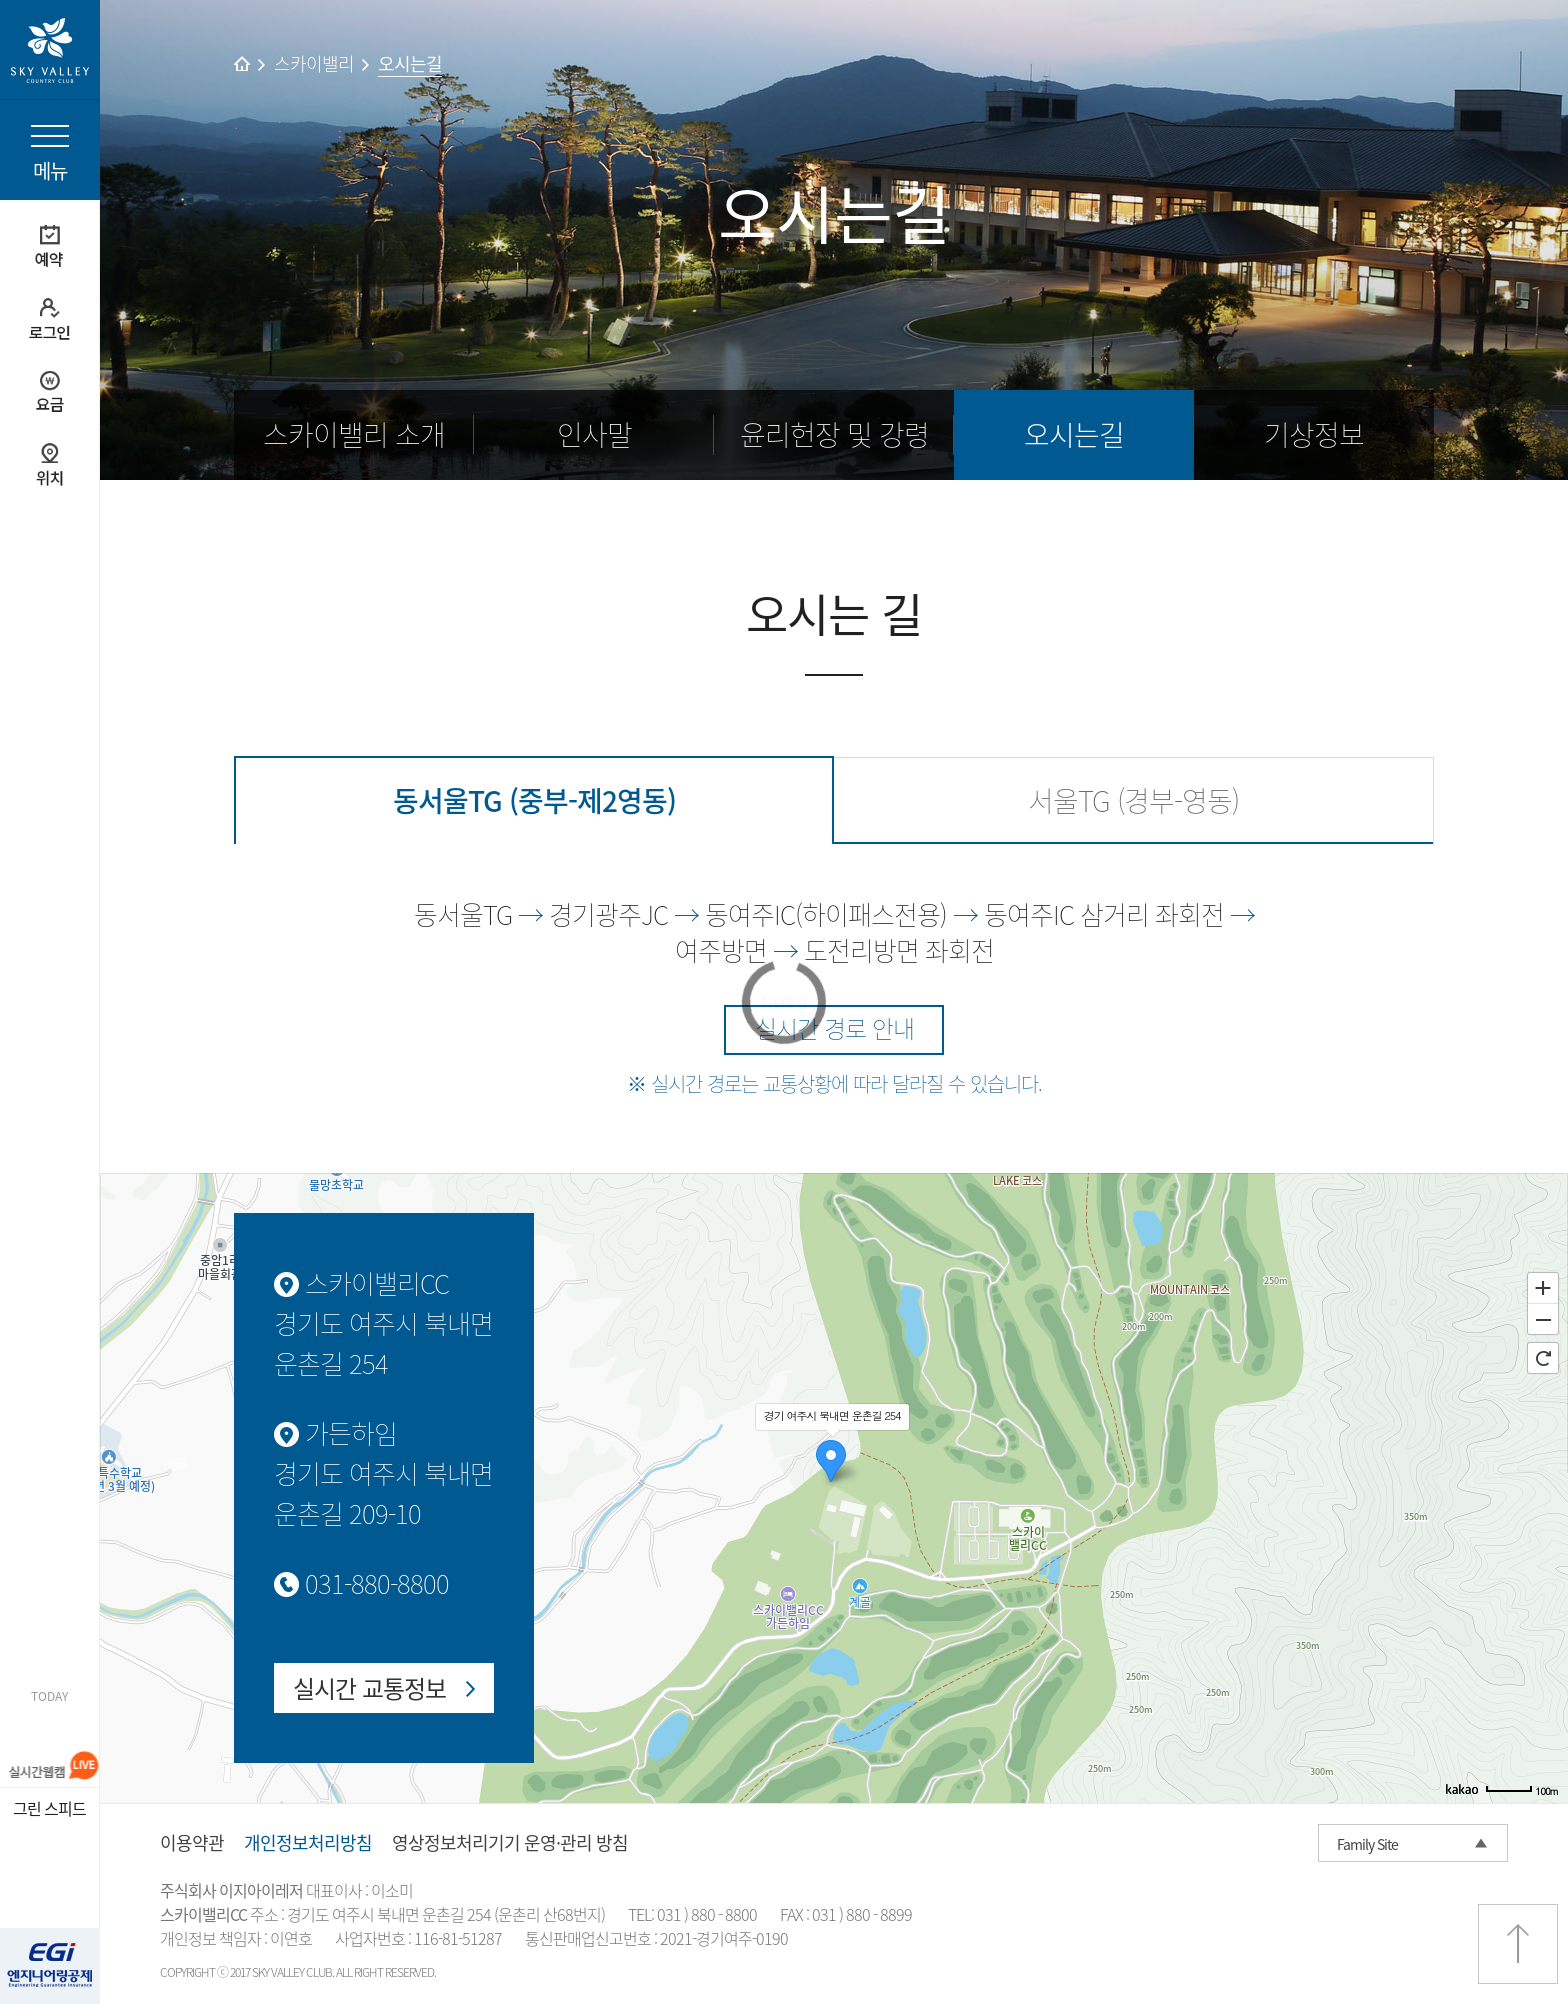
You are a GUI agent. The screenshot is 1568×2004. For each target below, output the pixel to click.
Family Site (1367, 1844)
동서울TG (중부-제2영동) (534, 800)
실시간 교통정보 (369, 1688)
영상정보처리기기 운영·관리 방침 (510, 1842)
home (242, 63)
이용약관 (192, 1842)
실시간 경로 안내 (834, 1028)
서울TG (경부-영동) (1133, 800)
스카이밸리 (314, 63)
